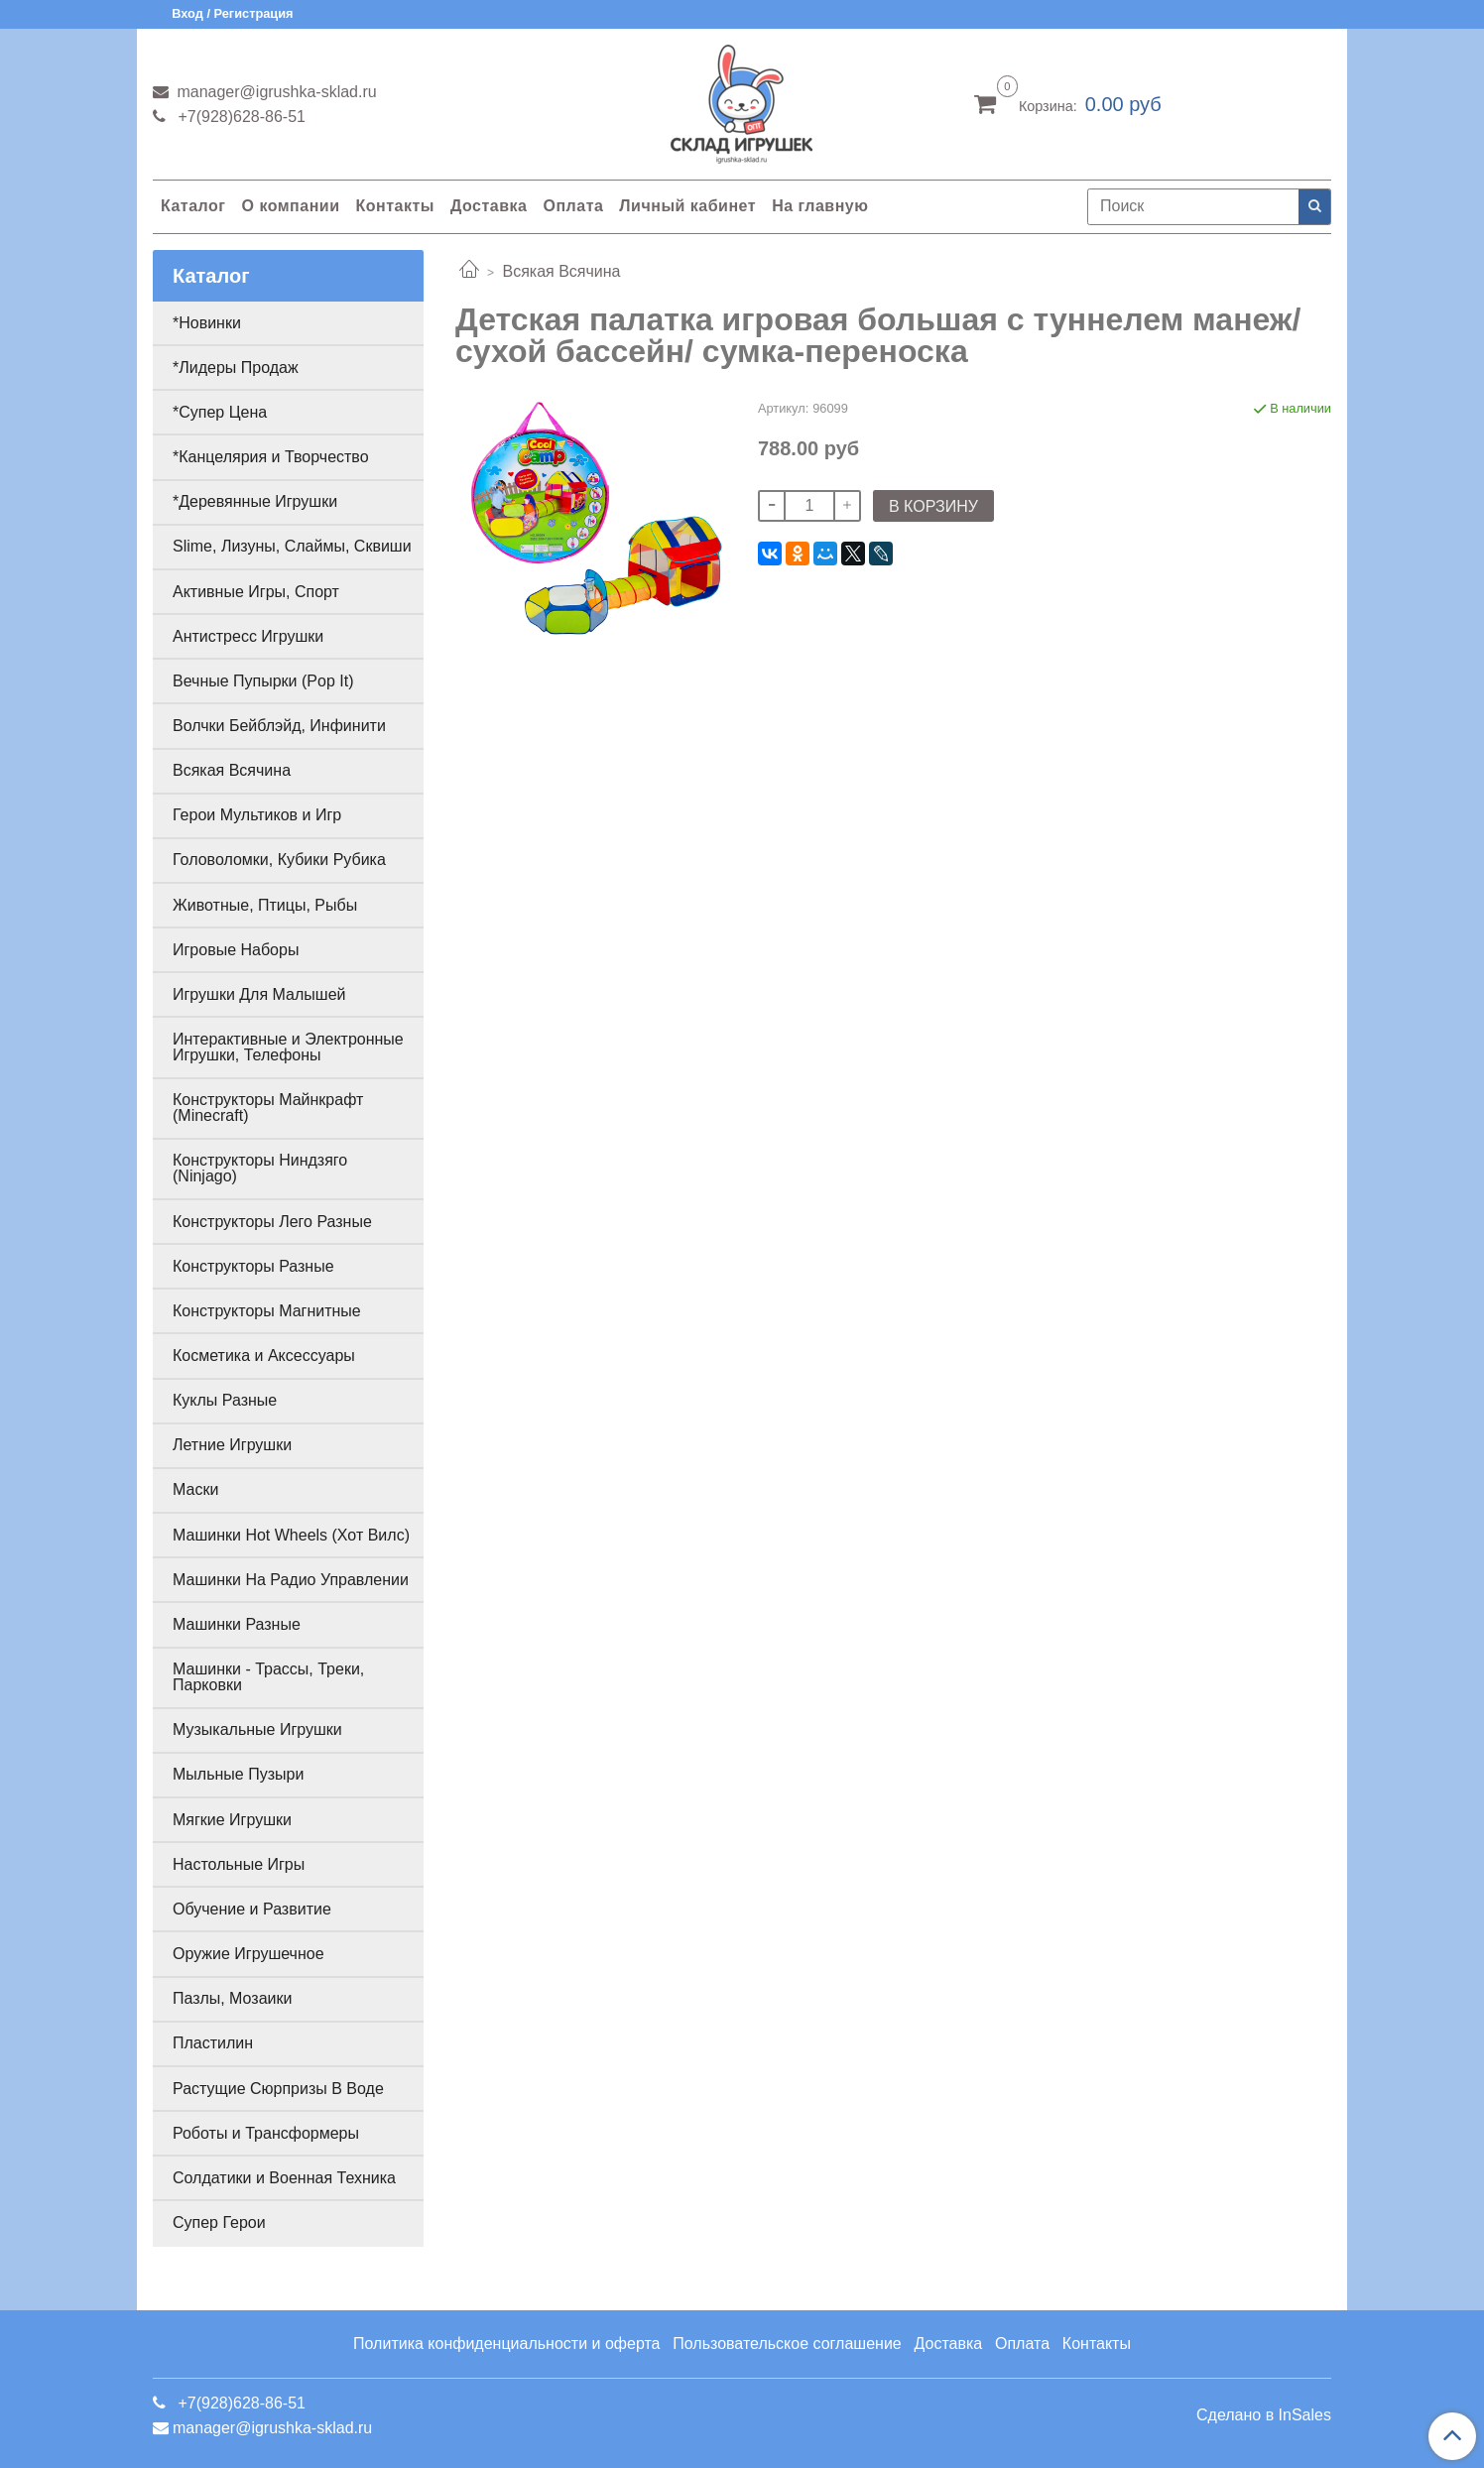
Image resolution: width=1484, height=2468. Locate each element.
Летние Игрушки (232, 1444)
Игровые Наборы (236, 949)
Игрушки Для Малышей (259, 994)
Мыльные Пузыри (238, 1774)
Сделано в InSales (1263, 2415)
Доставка (489, 205)
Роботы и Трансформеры (266, 2133)
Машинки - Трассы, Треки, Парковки (268, 1677)
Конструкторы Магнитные (267, 1310)
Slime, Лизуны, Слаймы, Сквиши (292, 546)
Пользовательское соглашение (787, 2343)
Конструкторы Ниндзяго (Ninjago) (260, 1168)
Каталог (193, 205)
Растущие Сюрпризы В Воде (278, 2088)
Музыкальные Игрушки (257, 1729)
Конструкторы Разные (253, 1266)
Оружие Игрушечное (248, 1953)
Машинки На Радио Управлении (291, 1579)
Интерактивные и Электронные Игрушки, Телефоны (288, 1047)
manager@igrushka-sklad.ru (275, 91)
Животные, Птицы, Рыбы (265, 905)
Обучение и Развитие (252, 1909)
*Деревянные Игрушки (255, 501)
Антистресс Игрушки (248, 636)
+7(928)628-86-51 (240, 116)
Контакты (394, 205)
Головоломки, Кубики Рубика (279, 859)
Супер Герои (219, 2222)
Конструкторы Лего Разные (272, 1221)
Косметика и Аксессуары (264, 1355)
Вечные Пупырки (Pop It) (263, 681)
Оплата (573, 205)
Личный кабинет (687, 205)
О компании (290, 205)
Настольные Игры (239, 1864)
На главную (820, 205)
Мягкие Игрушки (232, 1819)
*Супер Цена (220, 412)
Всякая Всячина (561, 271)
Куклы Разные (225, 1400)
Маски (195, 1489)
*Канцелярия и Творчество (271, 456)
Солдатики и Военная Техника (284, 2177)
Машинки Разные (237, 1624)
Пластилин (213, 2043)
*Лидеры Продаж (236, 367)
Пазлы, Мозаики (232, 1998)
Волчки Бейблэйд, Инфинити (279, 725)
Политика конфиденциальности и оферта (506, 2343)
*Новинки (207, 322)
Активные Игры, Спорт (256, 591)
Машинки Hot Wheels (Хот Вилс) (291, 1535)
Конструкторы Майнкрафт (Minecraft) (268, 1107)
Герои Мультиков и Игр (257, 814)
